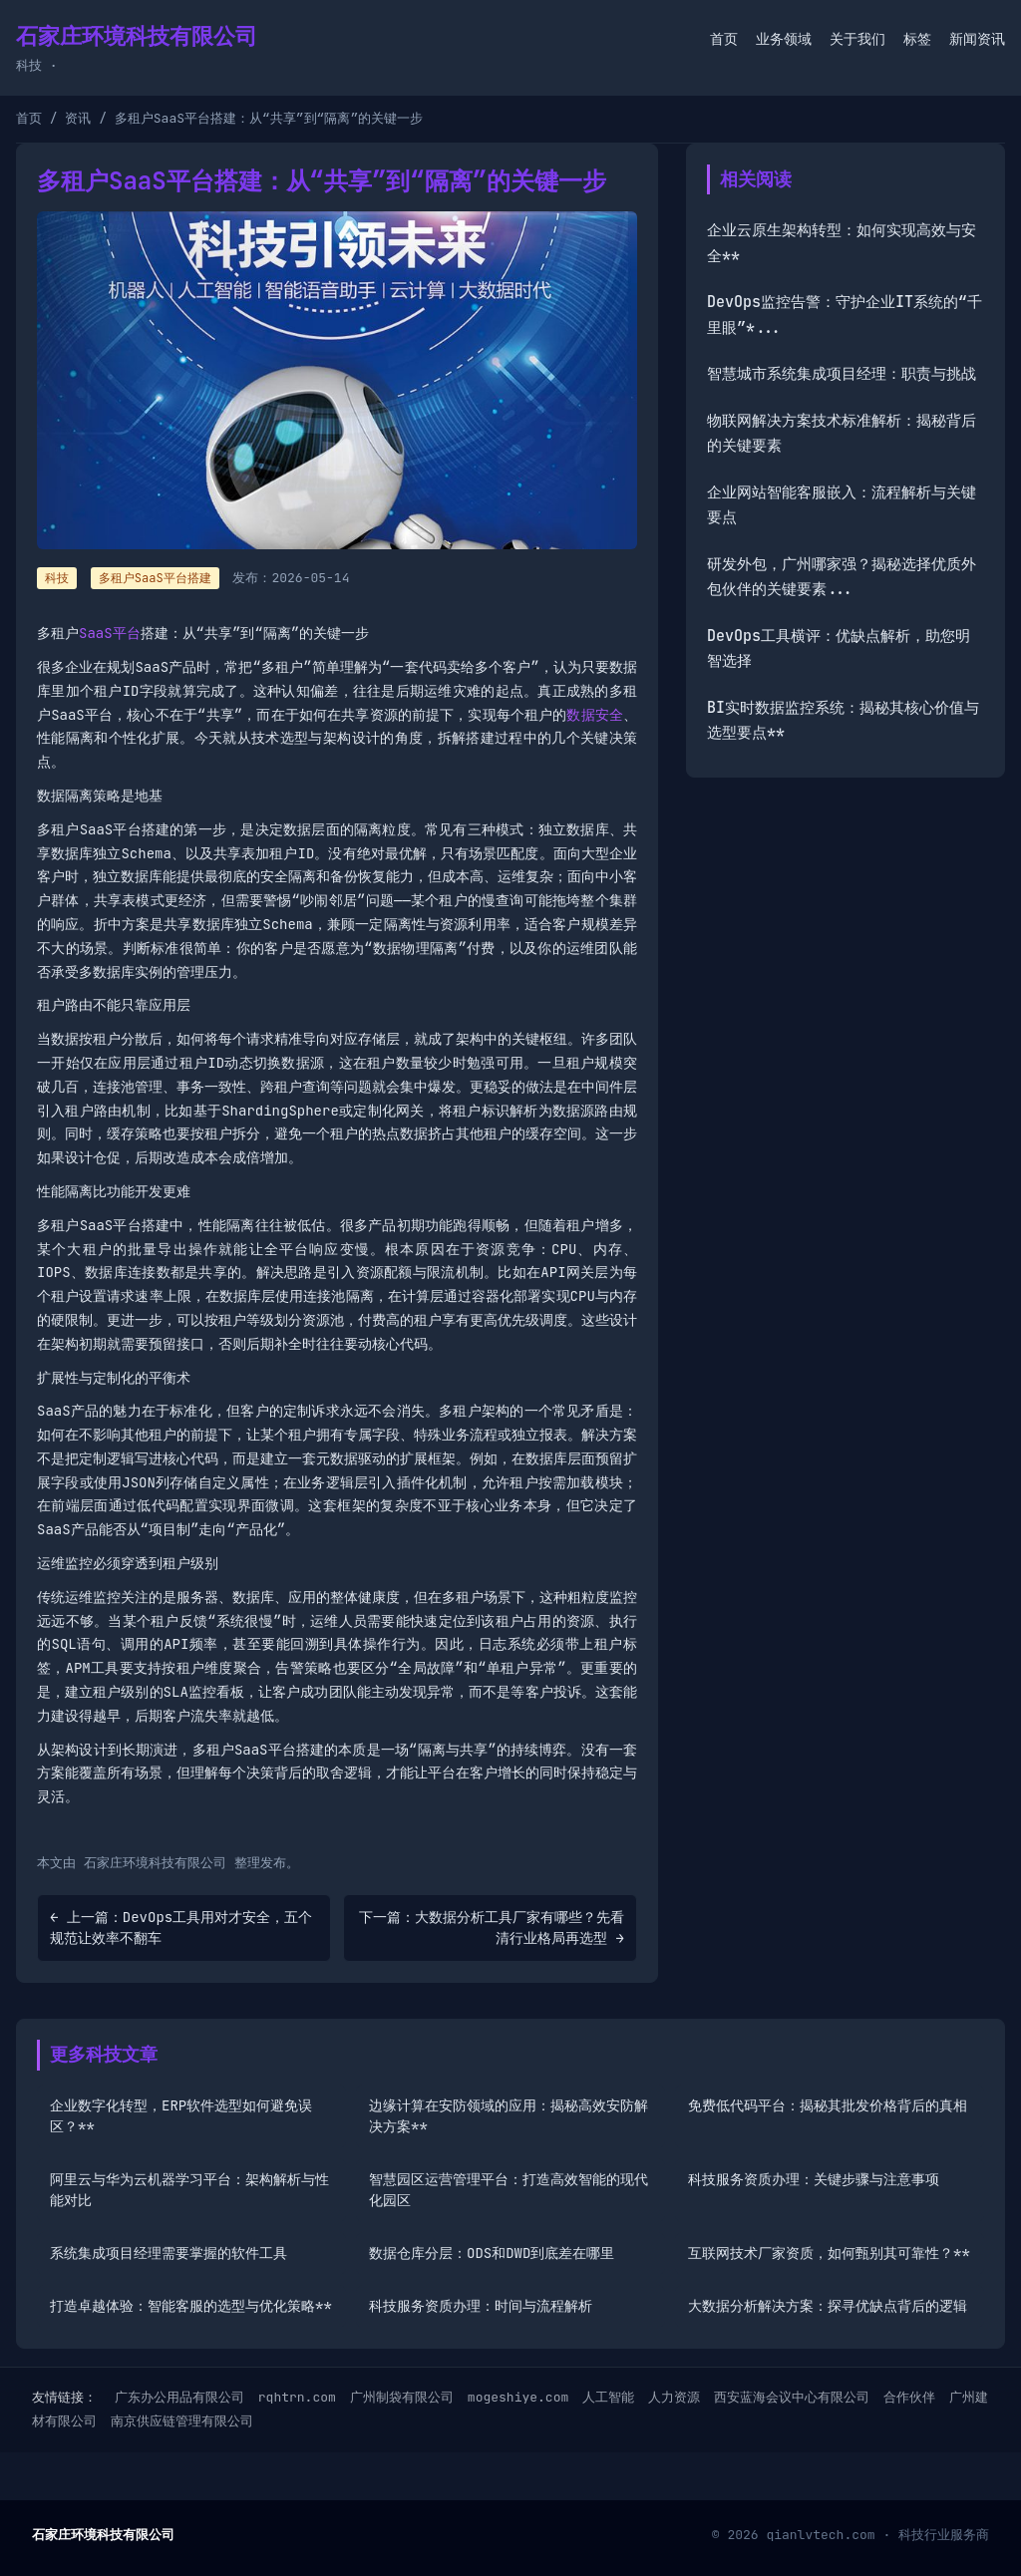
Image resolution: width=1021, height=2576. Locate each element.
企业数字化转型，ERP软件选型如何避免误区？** (181, 2115)
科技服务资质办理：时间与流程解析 (480, 2306)
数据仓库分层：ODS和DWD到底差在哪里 (491, 2253)
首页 (724, 39)
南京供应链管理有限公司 (182, 2421)
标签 (917, 39)
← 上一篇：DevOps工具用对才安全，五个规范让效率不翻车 (181, 1927)
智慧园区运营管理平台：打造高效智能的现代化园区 (508, 2189)
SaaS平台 (110, 633)
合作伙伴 (909, 2397)
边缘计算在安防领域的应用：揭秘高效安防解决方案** (508, 2115)
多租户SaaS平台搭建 (155, 578)
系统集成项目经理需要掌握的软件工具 (168, 2253)
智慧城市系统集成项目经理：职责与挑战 (841, 374)
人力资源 (674, 2397)
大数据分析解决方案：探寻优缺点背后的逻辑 (827, 2306)
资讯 (78, 118)
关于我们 (857, 39)
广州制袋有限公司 (402, 2397)
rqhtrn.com (297, 2397)
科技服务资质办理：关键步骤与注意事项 (813, 2179)
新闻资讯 (977, 39)
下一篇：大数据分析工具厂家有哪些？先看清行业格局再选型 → (491, 1927)
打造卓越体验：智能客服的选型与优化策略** (191, 2306)
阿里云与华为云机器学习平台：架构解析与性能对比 (189, 2189)
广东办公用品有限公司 (179, 2397)
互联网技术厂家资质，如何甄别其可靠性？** (829, 2253)
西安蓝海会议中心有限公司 (791, 2397)
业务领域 (784, 39)
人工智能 (608, 2397)
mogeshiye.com (518, 2397)
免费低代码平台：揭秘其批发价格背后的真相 (827, 2105)
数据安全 (594, 715)
